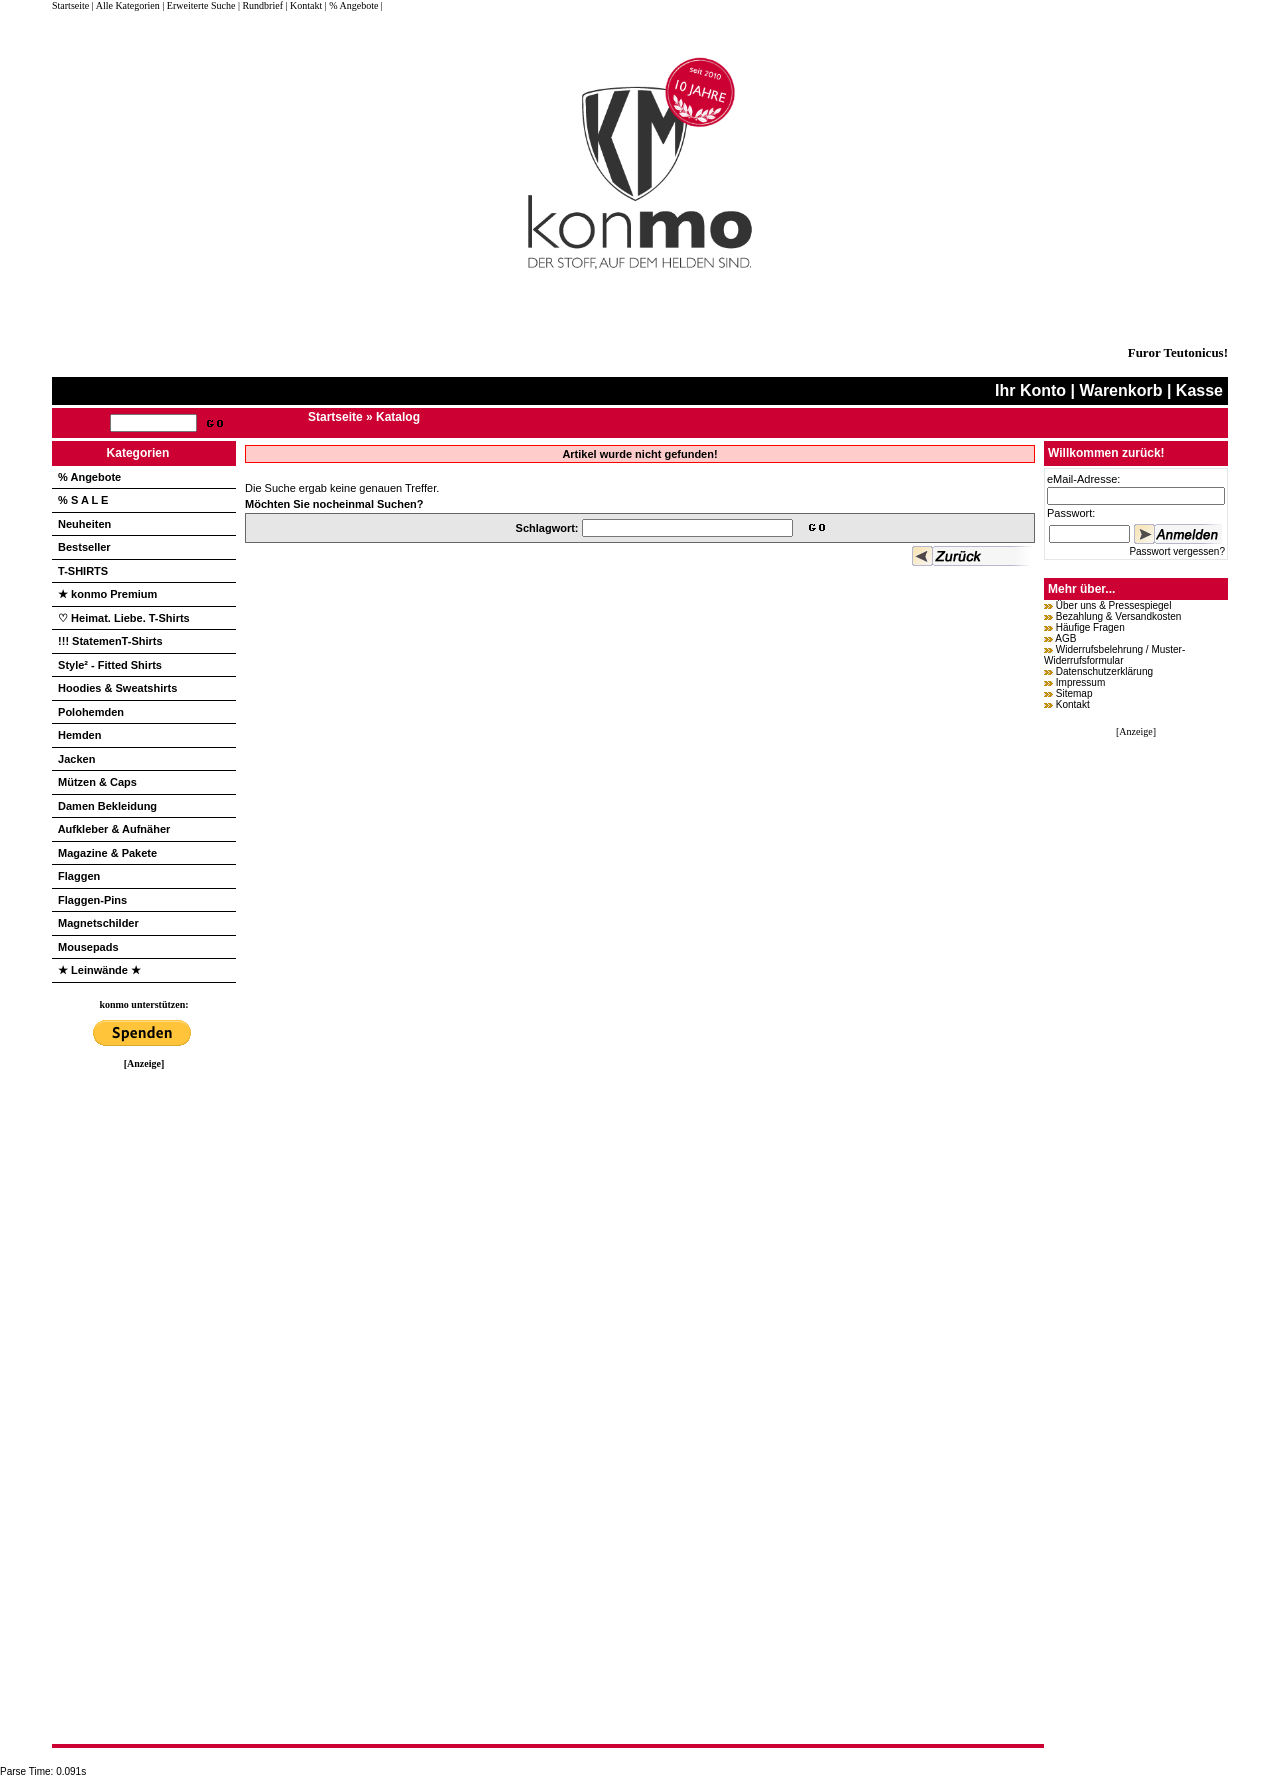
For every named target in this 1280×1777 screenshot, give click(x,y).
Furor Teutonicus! (1178, 352)
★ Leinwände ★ (99, 970)
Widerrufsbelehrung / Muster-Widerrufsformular (1114, 655)
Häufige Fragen (1090, 627)
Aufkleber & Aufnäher (114, 829)
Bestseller (84, 547)
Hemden (79, 735)
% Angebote (89, 477)
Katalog (398, 417)
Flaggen (79, 876)
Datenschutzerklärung (1104, 671)
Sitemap (1074, 693)
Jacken (76, 759)
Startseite (72, 5)
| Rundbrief (260, 5)
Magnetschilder (98, 923)
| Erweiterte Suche (198, 5)
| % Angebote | (354, 5)
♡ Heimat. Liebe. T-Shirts (124, 618)
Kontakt (1073, 704)
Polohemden (91, 712)
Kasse (1199, 390)
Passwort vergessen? (1177, 551)
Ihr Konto (1030, 390)
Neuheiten (84, 524)
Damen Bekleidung (107, 806)
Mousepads (88, 947)
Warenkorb (1120, 390)
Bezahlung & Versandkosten (1119, 616)
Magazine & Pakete (107, 853)
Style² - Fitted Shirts (110, 665)
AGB (1065, 638)
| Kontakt (303, 5)
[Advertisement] (144, 1369)
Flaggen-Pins (92, 900)
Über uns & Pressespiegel (1114, 605)
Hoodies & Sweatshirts (117, 688)
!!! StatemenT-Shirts (110, 641)
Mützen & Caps (97, 782)
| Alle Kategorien (126, 5)
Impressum (1080, 682)
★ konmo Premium (107, 594)
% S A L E (83, 500)
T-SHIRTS (83, 571)
